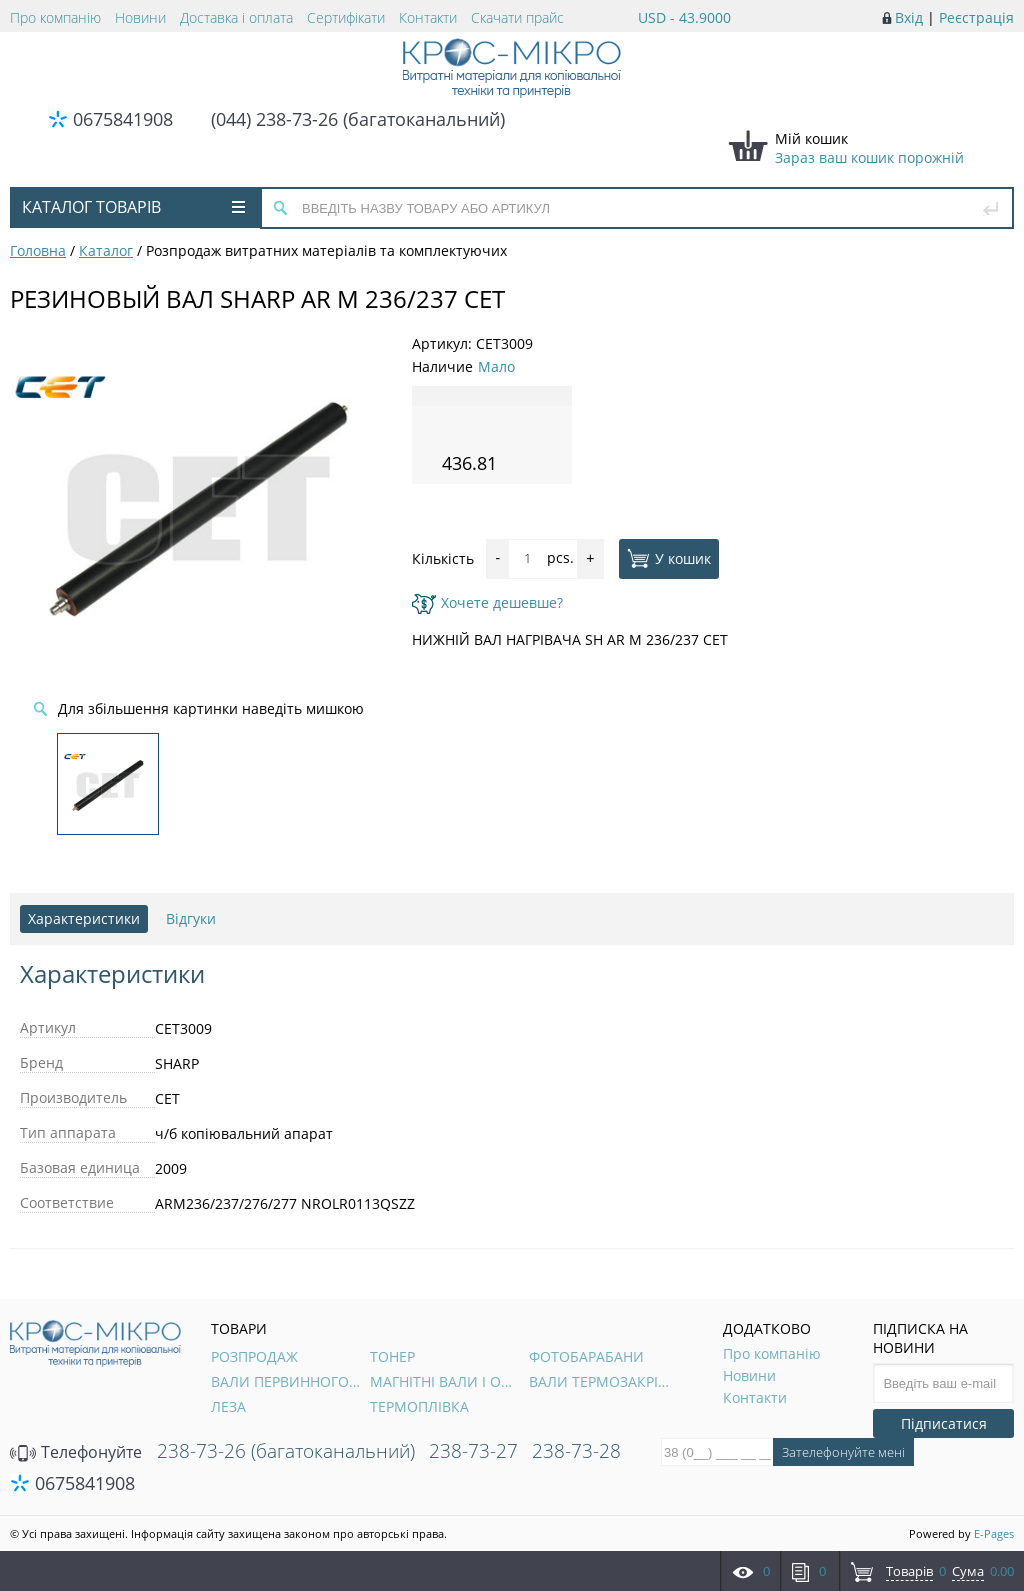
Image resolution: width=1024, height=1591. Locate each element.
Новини (140, 17)
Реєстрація (976, 17)
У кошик (669, 558)
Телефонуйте (76, 1452)
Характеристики (84, 918)
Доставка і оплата (236, 17)
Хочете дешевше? (487, 602)
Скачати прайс (517, 17)
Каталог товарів (133, 207)
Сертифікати (346, 17)
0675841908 (123, 119)
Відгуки (191, 918)
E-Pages (994, 1533)
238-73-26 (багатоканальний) (286, 1451)
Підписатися (944, 1423)
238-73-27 (473, 1451)
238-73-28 (576, 1451)
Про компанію (55, 17)
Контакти (428, 17)
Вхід (909, 17)
